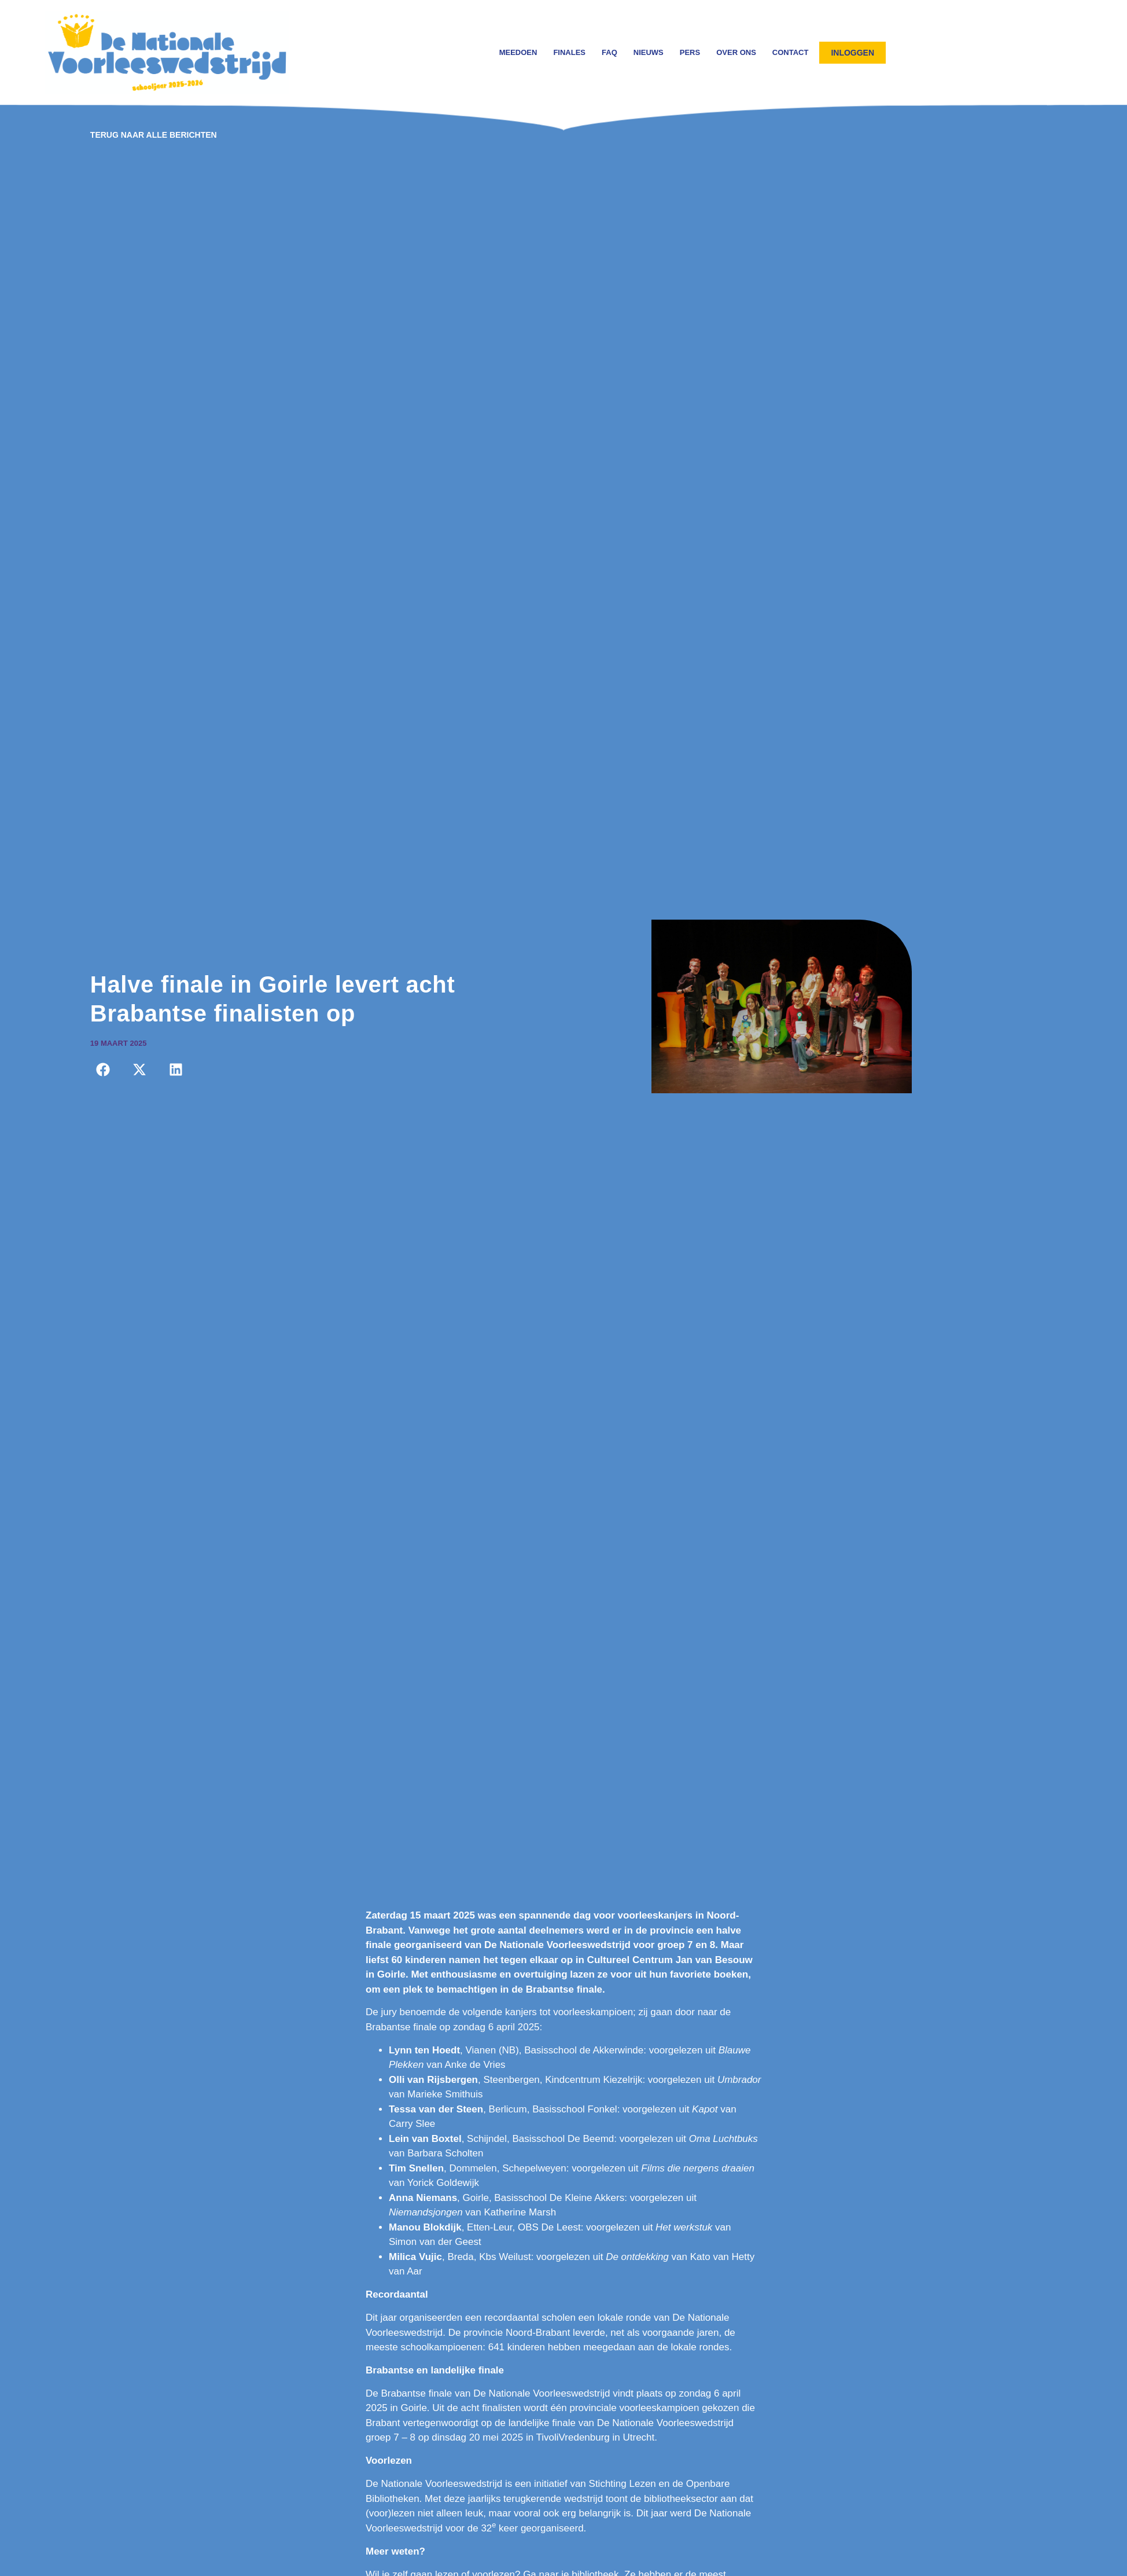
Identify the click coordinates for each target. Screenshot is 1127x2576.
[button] (103, 1069)
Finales (569, 52)
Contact (790, 52)
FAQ (609, 52)
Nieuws (649, 52)
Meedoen (518, 52)
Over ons (736, 52)
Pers (690, 52)
